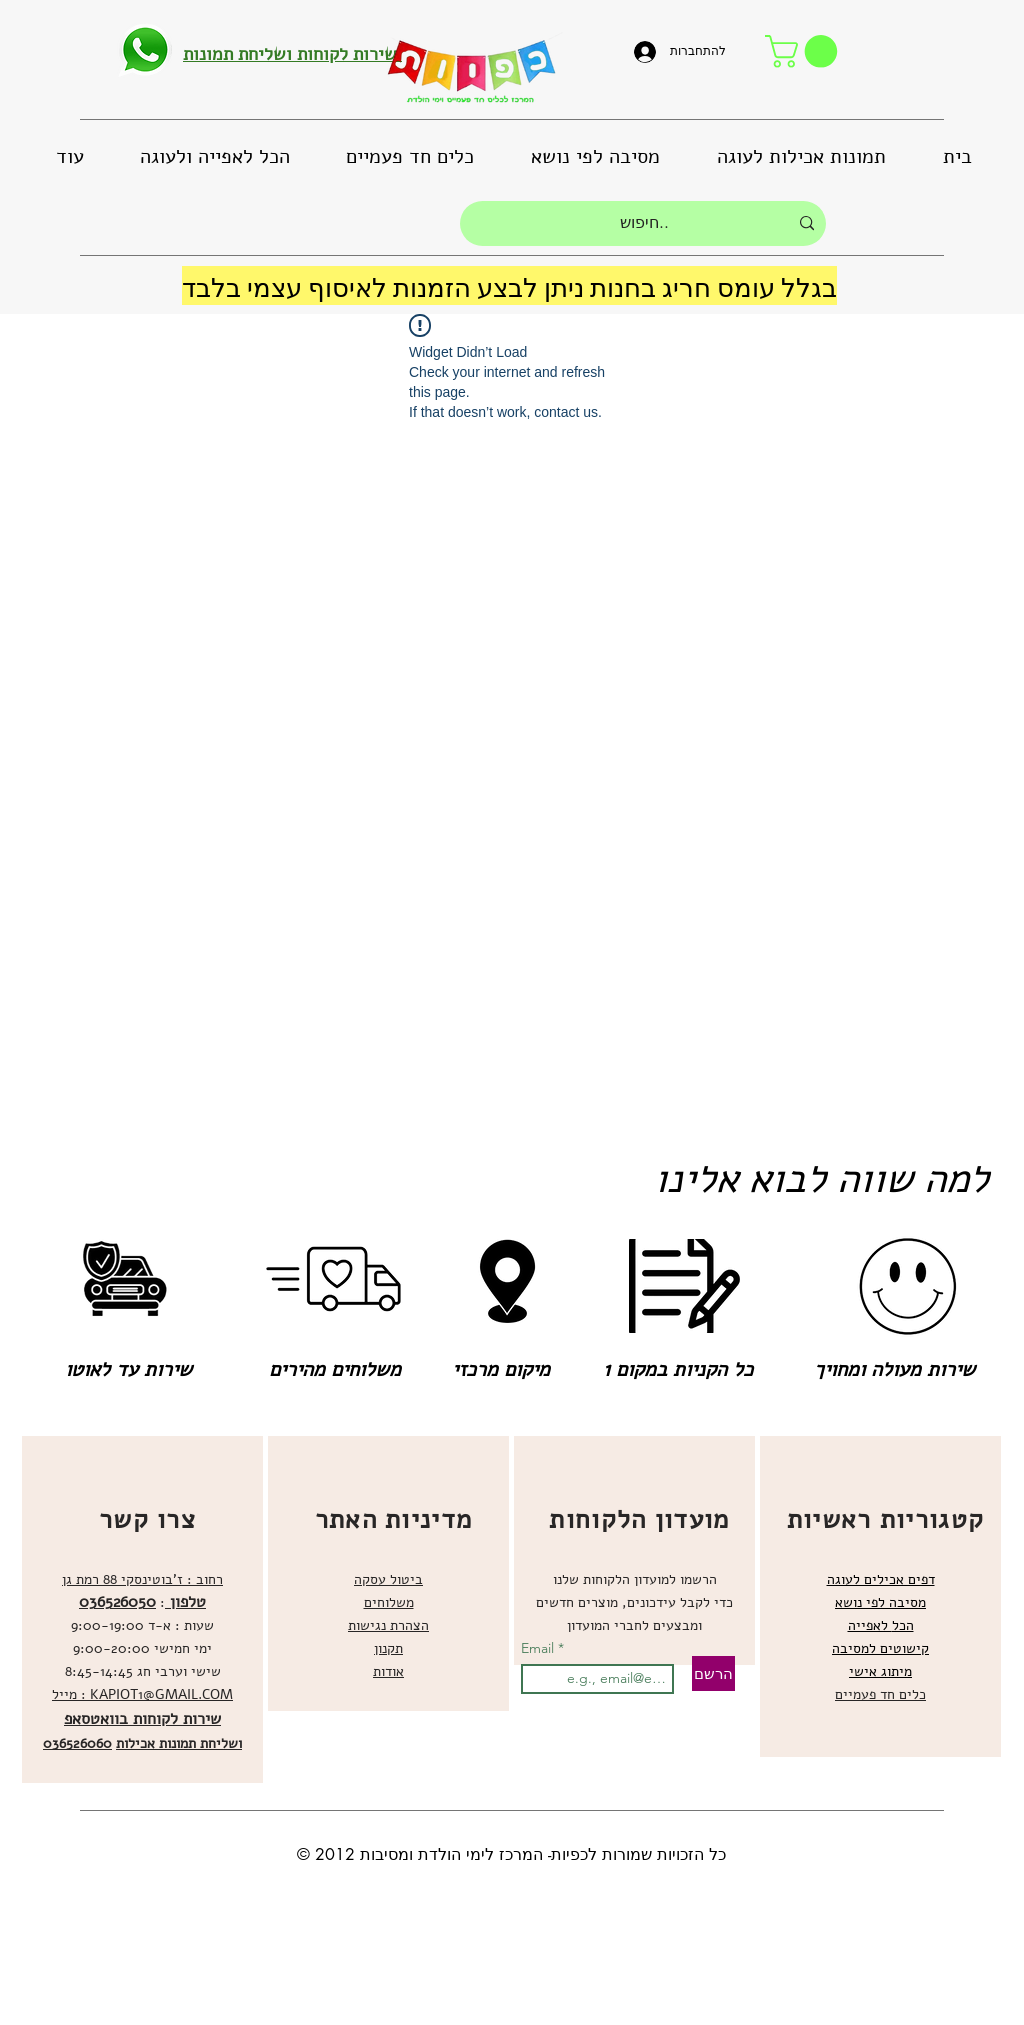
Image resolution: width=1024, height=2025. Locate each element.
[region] (142, 1609)
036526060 (77, 1743)
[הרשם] (713, 1673)
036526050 (117, 1602)
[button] (805, 51)
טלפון (185, 1602)
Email (539, 1648)
